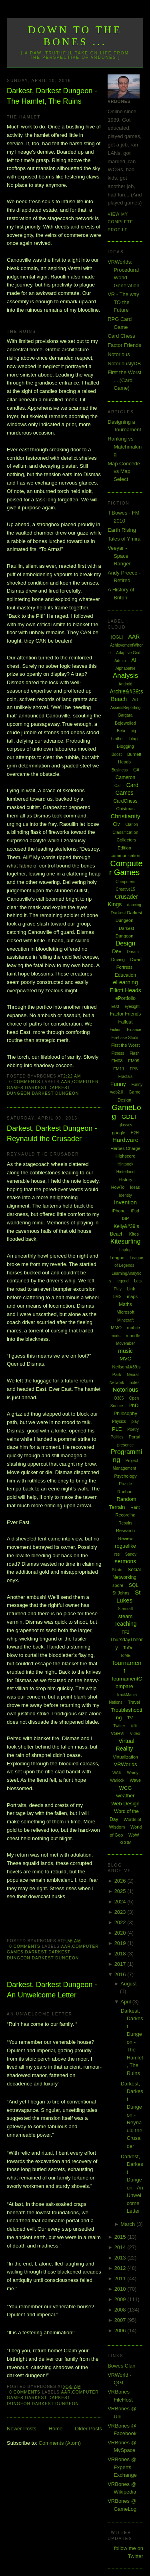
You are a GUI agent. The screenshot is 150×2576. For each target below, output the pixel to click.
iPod (135, 1211)
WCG (125, 1788)
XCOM (126, 1843)
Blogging (125, 746)
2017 (121, 1964)
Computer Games (126, 868)
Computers (125, 881)
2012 (121, 2268)
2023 (121, 1912)
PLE (117, 1429)
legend (123, 1281)
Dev (116, 951)
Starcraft (125, 1608)
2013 (121, 2258)
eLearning (125, 982)
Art (135, 699)
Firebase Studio (126, 1038)
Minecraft (125, 1320)
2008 (121, 2310)
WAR (117, 1773)
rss (117, 1554)
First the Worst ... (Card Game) (124, 380)
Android (125, 684)
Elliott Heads (125, 990)
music (125, 1351)
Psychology (125, 1476)
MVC (125, 1359)
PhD (133, 1405)
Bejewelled (125, 723)
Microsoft (125, 1312)
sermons (125, 1561)
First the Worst (125, 1045)
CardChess (126, 801)
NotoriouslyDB (124, 364)
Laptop (125, 1250)
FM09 (133, 1060)
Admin (120, 661)
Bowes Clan (121, 2366)
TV (130, 1717)
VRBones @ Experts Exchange (122, 2467)
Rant (135, 1507)
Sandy (130, 1554)
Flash (134, 1053)
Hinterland (125, 1172)
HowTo (118, 1187)
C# (136, 770)
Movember (125, 1343)
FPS (134, 1069)
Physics (119, 1421)
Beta (121, 731)
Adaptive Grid (128, 653)
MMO (116, 1327)
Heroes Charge (125, 1148)
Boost (117, 754)
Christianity (125, 816)
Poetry (133, 1429)
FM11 (118, 1068)
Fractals (125, 1076)
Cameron (125, 777)
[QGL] (117, 637)
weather (125, 1796)
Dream (133, 951)
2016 (121, 1974)
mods (115, 1336)
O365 (119, 1398)
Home (56, 2429)
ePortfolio (125, 998)
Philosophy (125, 1413)
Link (131, 1288)
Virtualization (125, 1757)
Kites (134, 1234)
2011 (121, 2279)
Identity (125, 1195)
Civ (116, 824)
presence (125, 1445)
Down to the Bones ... (75, 36)
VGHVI (117, 1733)
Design (126, 943)
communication (125, 855)
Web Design (125, 1804)
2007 (121, 2320)
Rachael (125, 1491)
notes (134, 1382)
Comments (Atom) (60, 2443)
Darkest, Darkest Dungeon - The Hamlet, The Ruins (52, 96)
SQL (133, 1585)
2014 (121, 2247)
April (126, 2002)
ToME (125, 1655)
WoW (133, 1835)
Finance (134, 1030)
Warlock (117, 1780)
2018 (121, 1954)
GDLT (129, 1116)
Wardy (133, 1773)
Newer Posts (21, 2429)
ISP (125, 1218)
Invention (125, 1202)
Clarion (131, 824)
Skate (117, 1570)
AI (133, 660)
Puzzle (125, 1483)
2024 (121, 1902)
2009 (121, 2299)
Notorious (119, 354)
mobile (133, 1327)
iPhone (119, 1210)
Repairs (125, 1523)
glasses (125, 1125)
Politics (117, 1437)
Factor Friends (124, 345)
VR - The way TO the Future (123, 302)
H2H (135, 1133)
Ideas (135, 1187)
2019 (121, 1943)
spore (118, 1585)
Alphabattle (126, 668)
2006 (121, 2331)
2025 (121, 1891)
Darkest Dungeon (55, 1093)
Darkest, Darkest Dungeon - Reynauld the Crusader (52, 1133)
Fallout (125, 1022)
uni (133, 1726)
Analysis (125, 675)
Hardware (125, 1139)
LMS (117, 1296)
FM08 (117, 1060)
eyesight (131, 1006)
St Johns (121, 1592)
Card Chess (121, 336)
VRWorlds (125, 1764)
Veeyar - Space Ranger (119, 556)
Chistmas (125, 808)
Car (117, 785)
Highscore (126, 1156)
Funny (118, 1084)
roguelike (125, 1546)
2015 (121, 2237)
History (125, 1179)
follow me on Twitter (128, 2552)
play (134, 1421)
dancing (134, 905)
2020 (121, 1933)
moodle (133, 1335)
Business (120, 770)
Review (125, 1538)
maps (132, 1296)
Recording (125, 1514)
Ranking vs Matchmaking (125, 446)
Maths (125, 1304)
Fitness (117, 1053)
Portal (134, 1436)
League (117, 1257)
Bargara (125, 715)
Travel (134, 1702)
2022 (121, 1922)
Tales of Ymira (124, 539)
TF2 (126, 1632)
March (128, 2224)
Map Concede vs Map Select (124, 471)
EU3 (115, 1006)
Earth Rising (122, 530)
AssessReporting (125, 707)
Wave (135, 1780)
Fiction (115, 1030)
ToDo (128, 1647)
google (118, 1132)
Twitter (119, 1726)
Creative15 (125, 889)
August (128, 1984)
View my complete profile (120, 222)
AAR (66, 1082)
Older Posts (88, 2429)
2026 (121, 1881)
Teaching (125, 1624)
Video (135, 1733)
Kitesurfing (125, 1241)
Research (125, 1530)
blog (133, 738)
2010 (121, 2289)
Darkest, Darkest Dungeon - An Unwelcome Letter (52, 1990)
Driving (118, 959)
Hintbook (125, 1164)
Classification (125, 832)
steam (125, 1616)
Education (125, 975)
